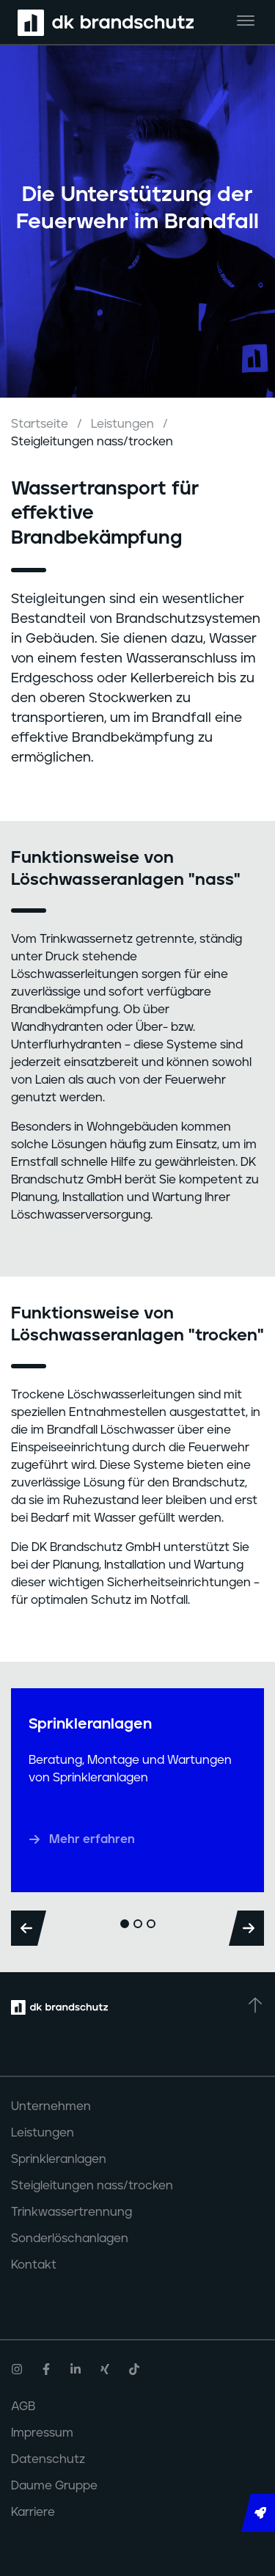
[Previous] (28, 1928)
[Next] (246, 1928)
